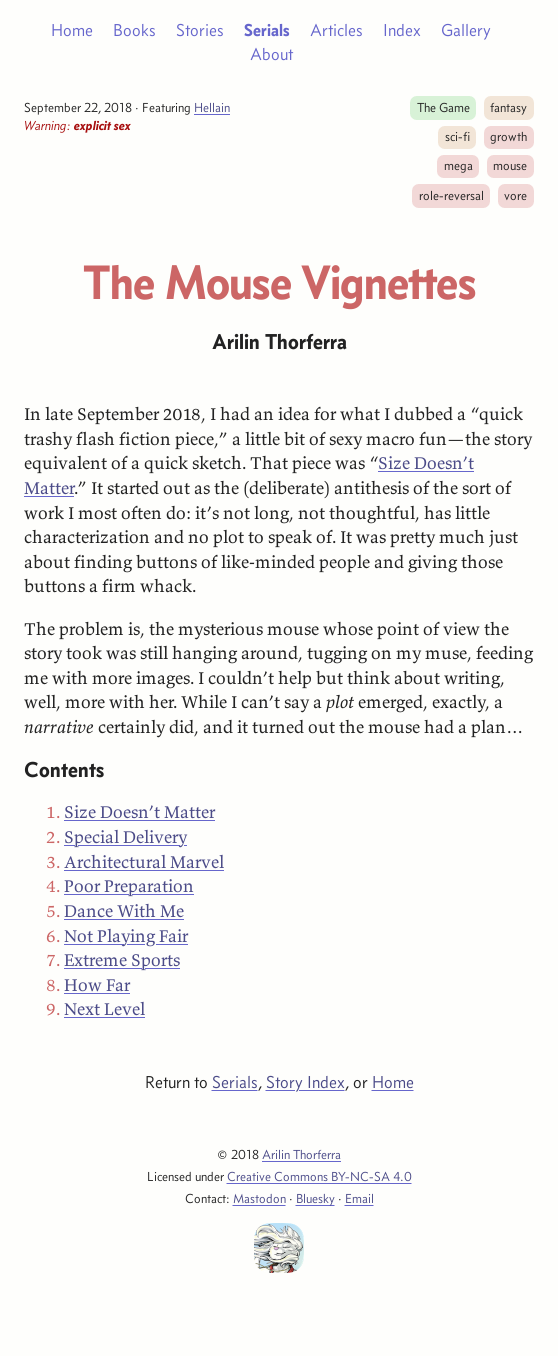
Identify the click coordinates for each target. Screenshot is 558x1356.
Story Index (305, 1082)
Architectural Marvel (144, 862)
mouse (510, 165)
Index (402, 30)
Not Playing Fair (126, 936)
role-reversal (451, 195)
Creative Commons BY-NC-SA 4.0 (319, 1176)
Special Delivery (125, 837)
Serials (267, 30)
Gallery (466, 30)
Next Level (104, 1009)
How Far (97, 985)
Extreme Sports (122, 960)
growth (508, 136)
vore (515, 195)
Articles (336, 30)
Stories (200, 30)
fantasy (508, 107)
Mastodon (259, 1198)
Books (134, 30)
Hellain (212, 107)
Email (359, 1198)
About (271, 54)
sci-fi (457, 136)
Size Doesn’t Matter (139, 812)
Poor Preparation (129, 886)
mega (458, 165)
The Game (443, 107)
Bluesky (315, 1198)
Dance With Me (124, 911)
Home (72, 30)
